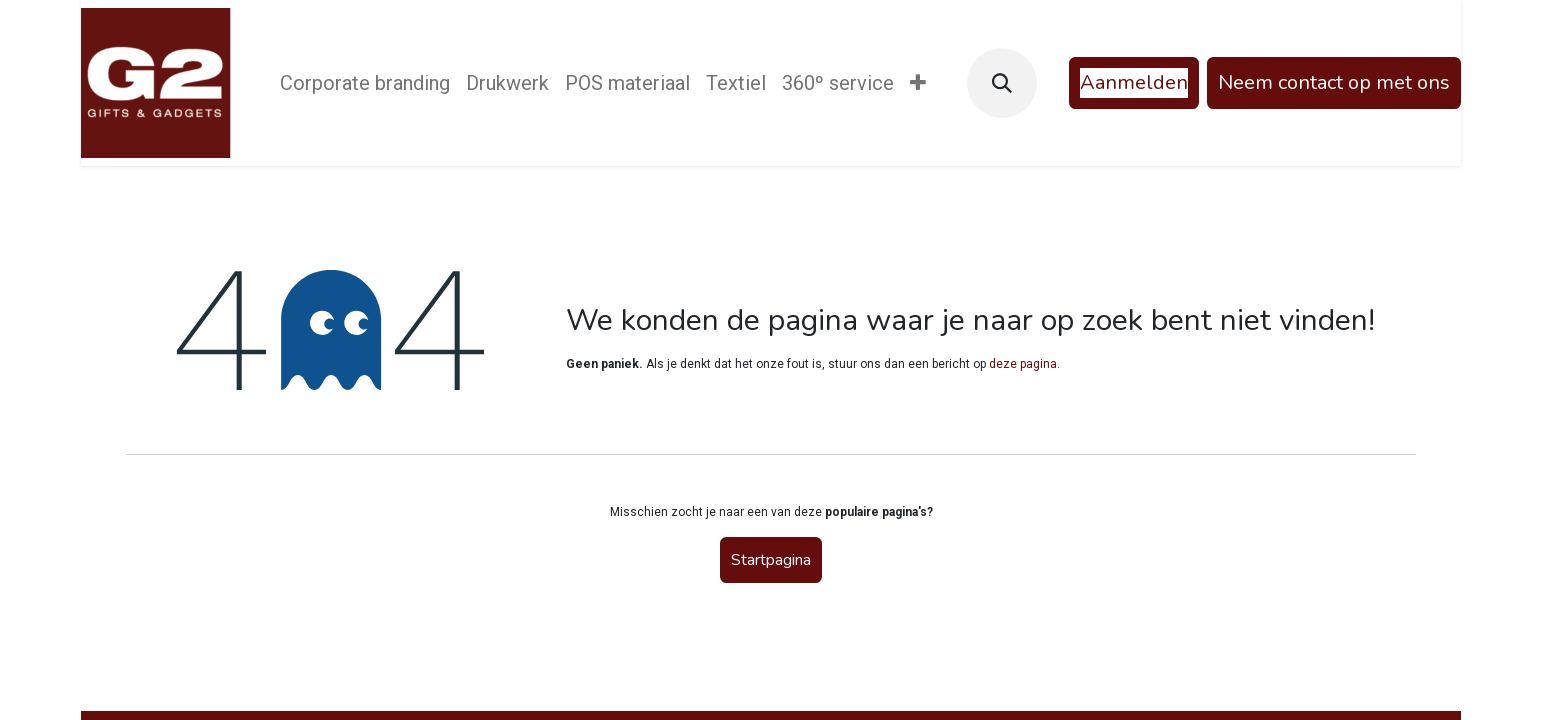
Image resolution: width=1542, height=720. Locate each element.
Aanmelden (1134, 82)
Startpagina (771, 560)
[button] (1002, 83)
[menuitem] (365, 83)
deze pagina (1023, 364)
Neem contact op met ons (1334, 82)
